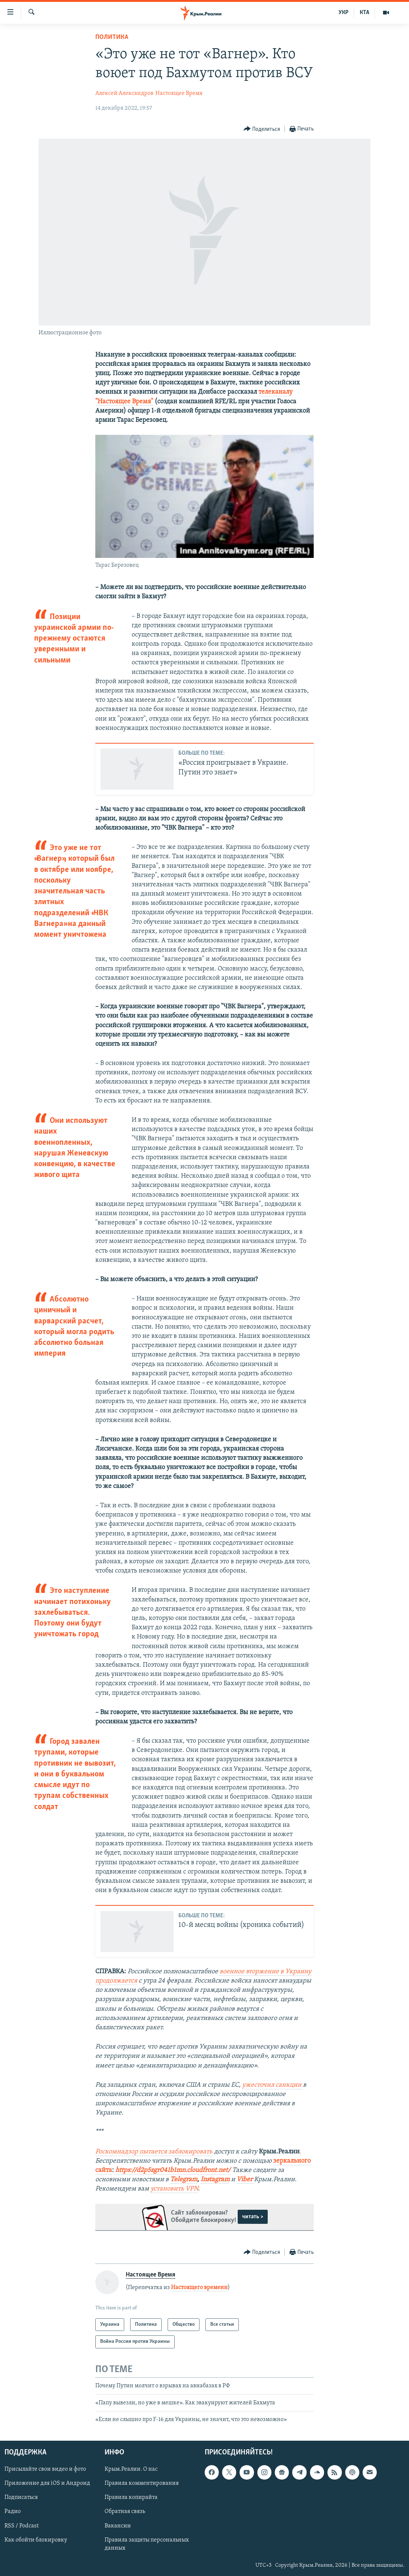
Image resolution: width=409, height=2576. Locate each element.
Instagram (215, 2179)
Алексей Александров (124, 93)
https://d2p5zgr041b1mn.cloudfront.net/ (173, 2170)
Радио (12, 2511)
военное (233, 1971)
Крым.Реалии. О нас (131, 2469)
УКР (344, 13)
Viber (245, 2179)
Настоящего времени (199, 2288)
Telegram (183, 2179)
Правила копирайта (131, 2497)
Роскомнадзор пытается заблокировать (153, 2151)
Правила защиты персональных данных (147, 2544)
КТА (364, 13)
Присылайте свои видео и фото (45, 2469)
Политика (111, 37)
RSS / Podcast (21, 2526)
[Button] (262, 129)
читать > (252, 2217)
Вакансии (118, 2526)
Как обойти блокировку (35, 2540)
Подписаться (21, 2497)
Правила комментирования (142, 2483)
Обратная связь (125, 2511)
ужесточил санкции (272, 2085)
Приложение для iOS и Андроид (47, 2483)
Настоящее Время (178, 93)
